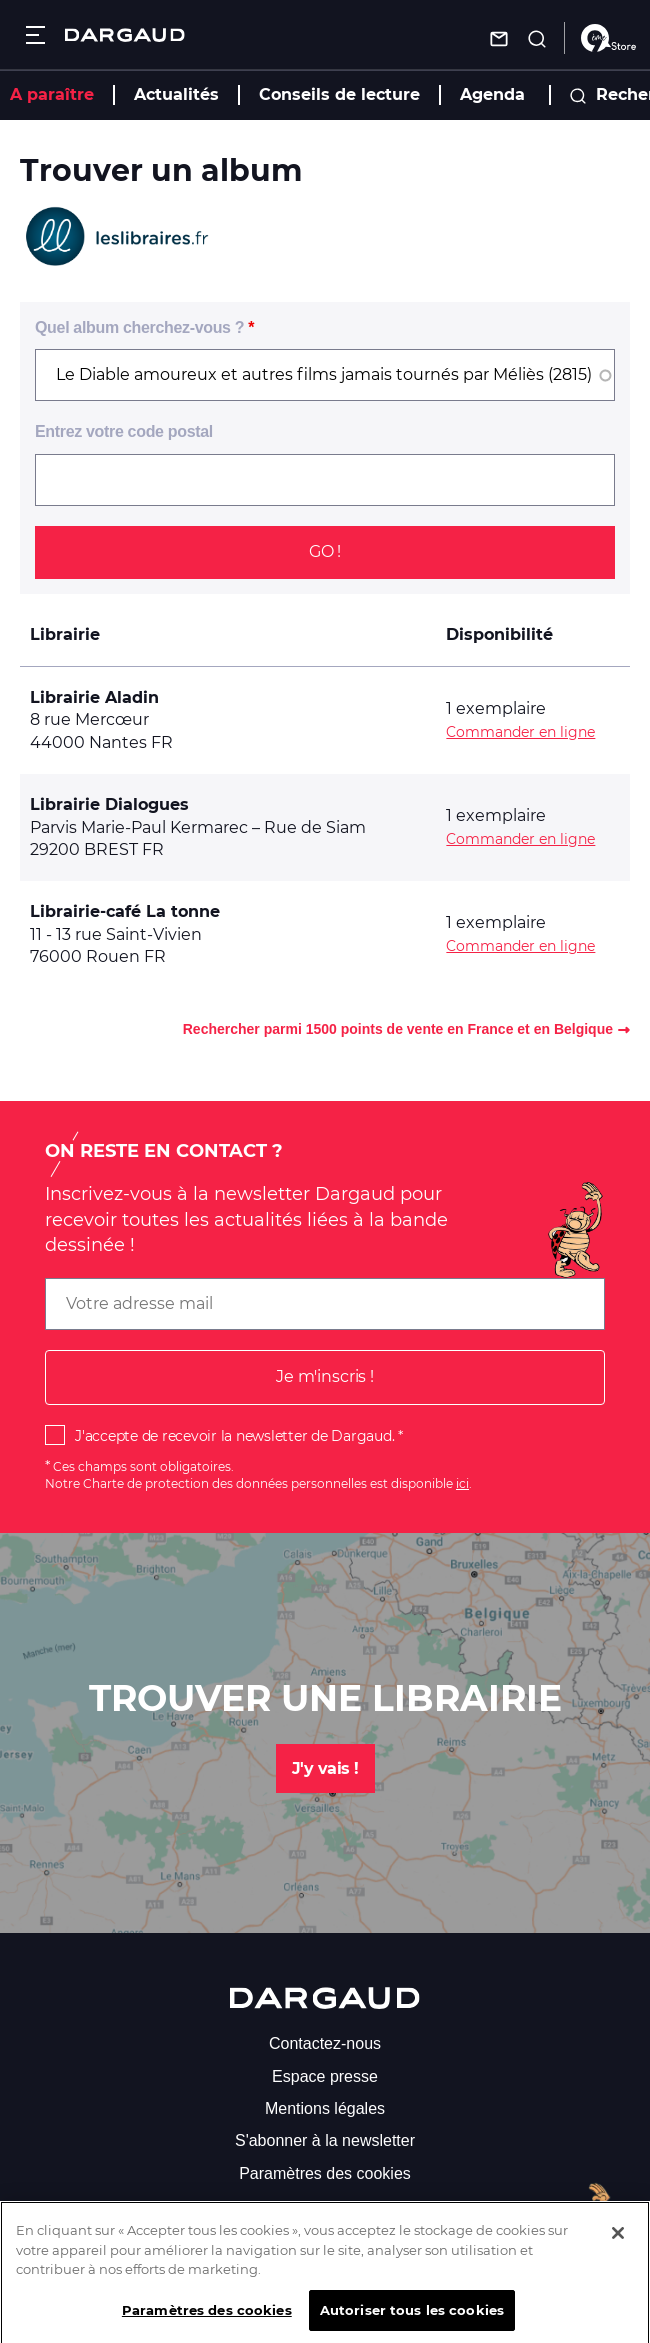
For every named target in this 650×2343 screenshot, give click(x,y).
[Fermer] (618, 2244)
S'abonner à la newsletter (325, 2140)
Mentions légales (325, 2108)
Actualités (176, 94)
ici (462, 1483)
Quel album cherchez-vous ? (139, 327)
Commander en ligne (520, 732)
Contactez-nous (325, 2043)
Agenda (492, 94)
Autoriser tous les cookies (412, 2321)
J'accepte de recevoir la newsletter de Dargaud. (234, 1436)
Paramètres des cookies (325, 2173)
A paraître (52, 94)
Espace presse (325, 2076)
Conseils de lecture (339, 94)
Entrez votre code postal (124, 431)
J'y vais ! (325, 1768)
